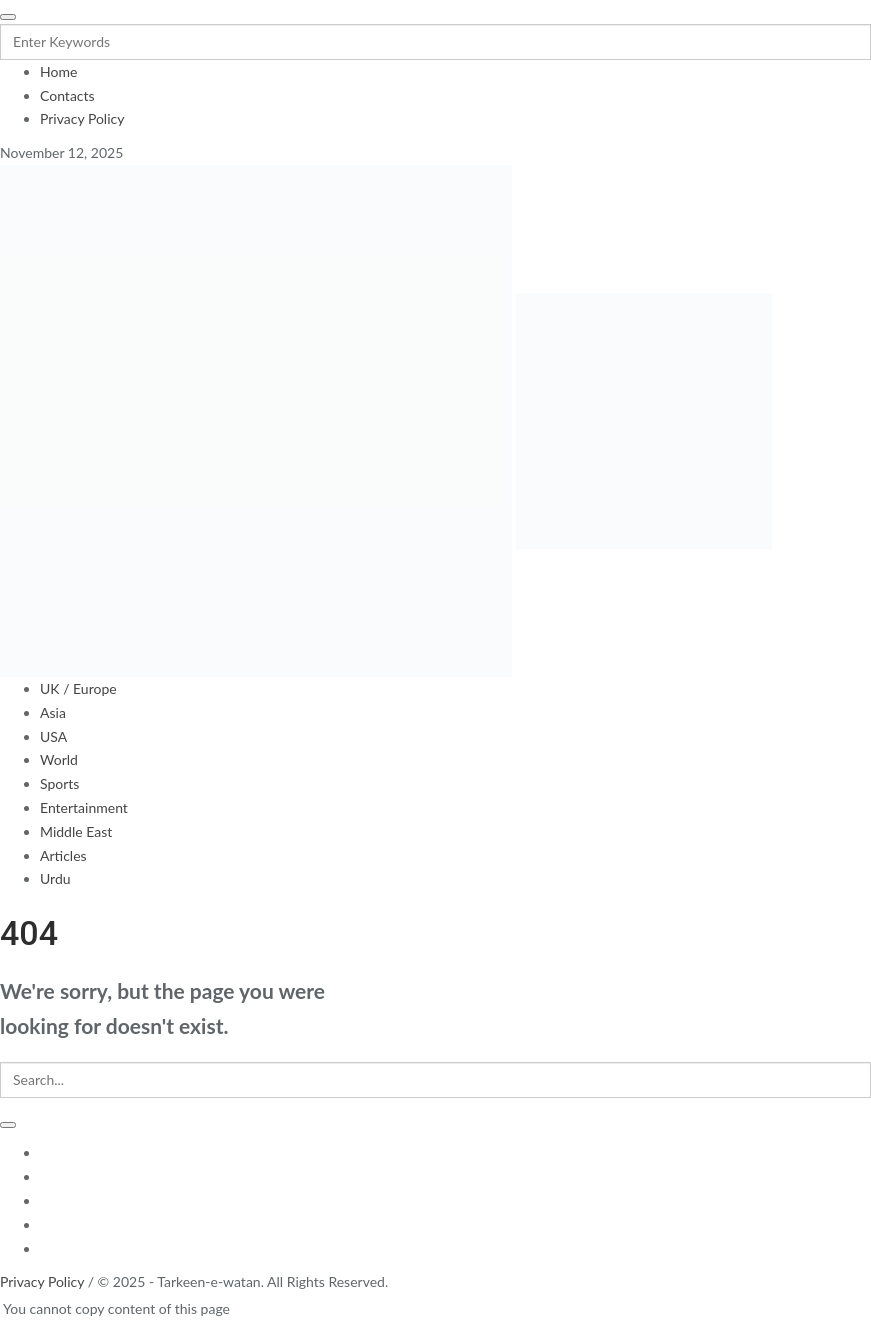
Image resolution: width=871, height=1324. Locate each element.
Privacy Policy (42, 1281)
